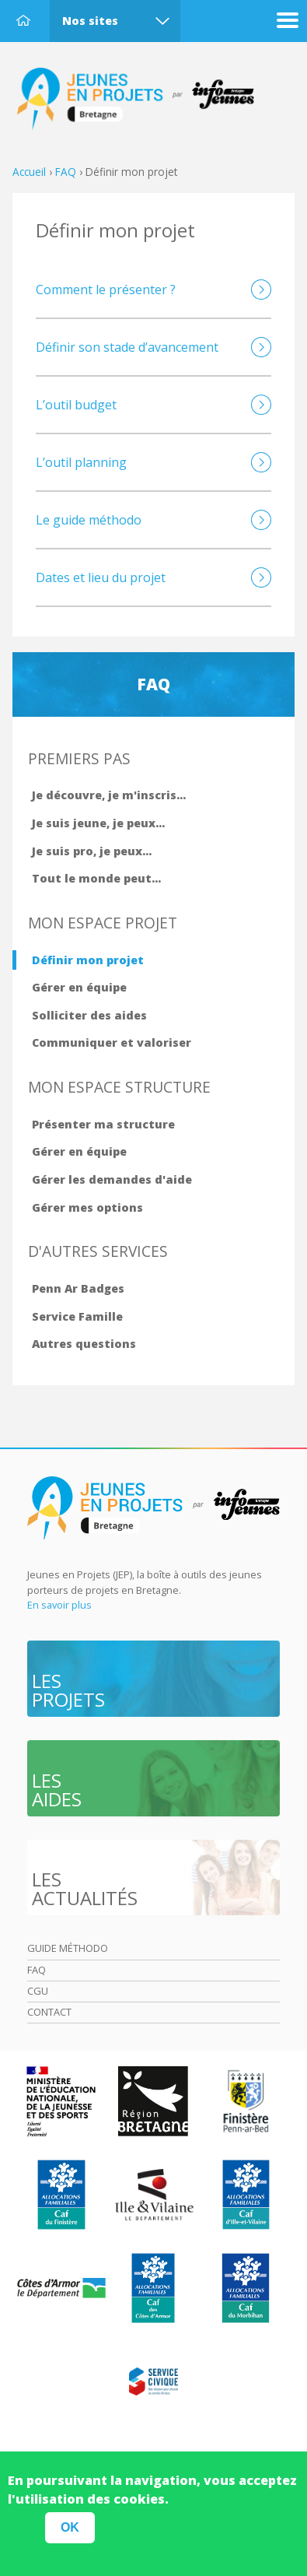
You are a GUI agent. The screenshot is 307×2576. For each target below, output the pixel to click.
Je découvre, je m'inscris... (109, 795)
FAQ (65, 171)
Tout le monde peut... (96, 878)
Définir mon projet (88, 960)
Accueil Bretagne (144, 99)
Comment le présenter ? (106, 289)
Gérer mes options (87, 1207)
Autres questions (84, 1343)
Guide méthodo (67, 1948)
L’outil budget (76, 404)
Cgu (37, 1991)
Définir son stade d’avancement (127, 347)
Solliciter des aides (89, 1015)
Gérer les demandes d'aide (112, 1179)
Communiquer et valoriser (111, 1042)
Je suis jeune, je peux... (98, 823)
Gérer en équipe (79, 987)
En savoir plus (59, 1605)
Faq (36, 1970)
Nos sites (90, 20)
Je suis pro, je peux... (92, 851)
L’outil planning (81, 462)
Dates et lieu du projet (101, 577)
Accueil (23, 20)
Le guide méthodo (88, 519)
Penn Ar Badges (78, 1288)
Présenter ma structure (103, 1124)
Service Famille (77, 1316)
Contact (49, 2012)
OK (70, 2536)
